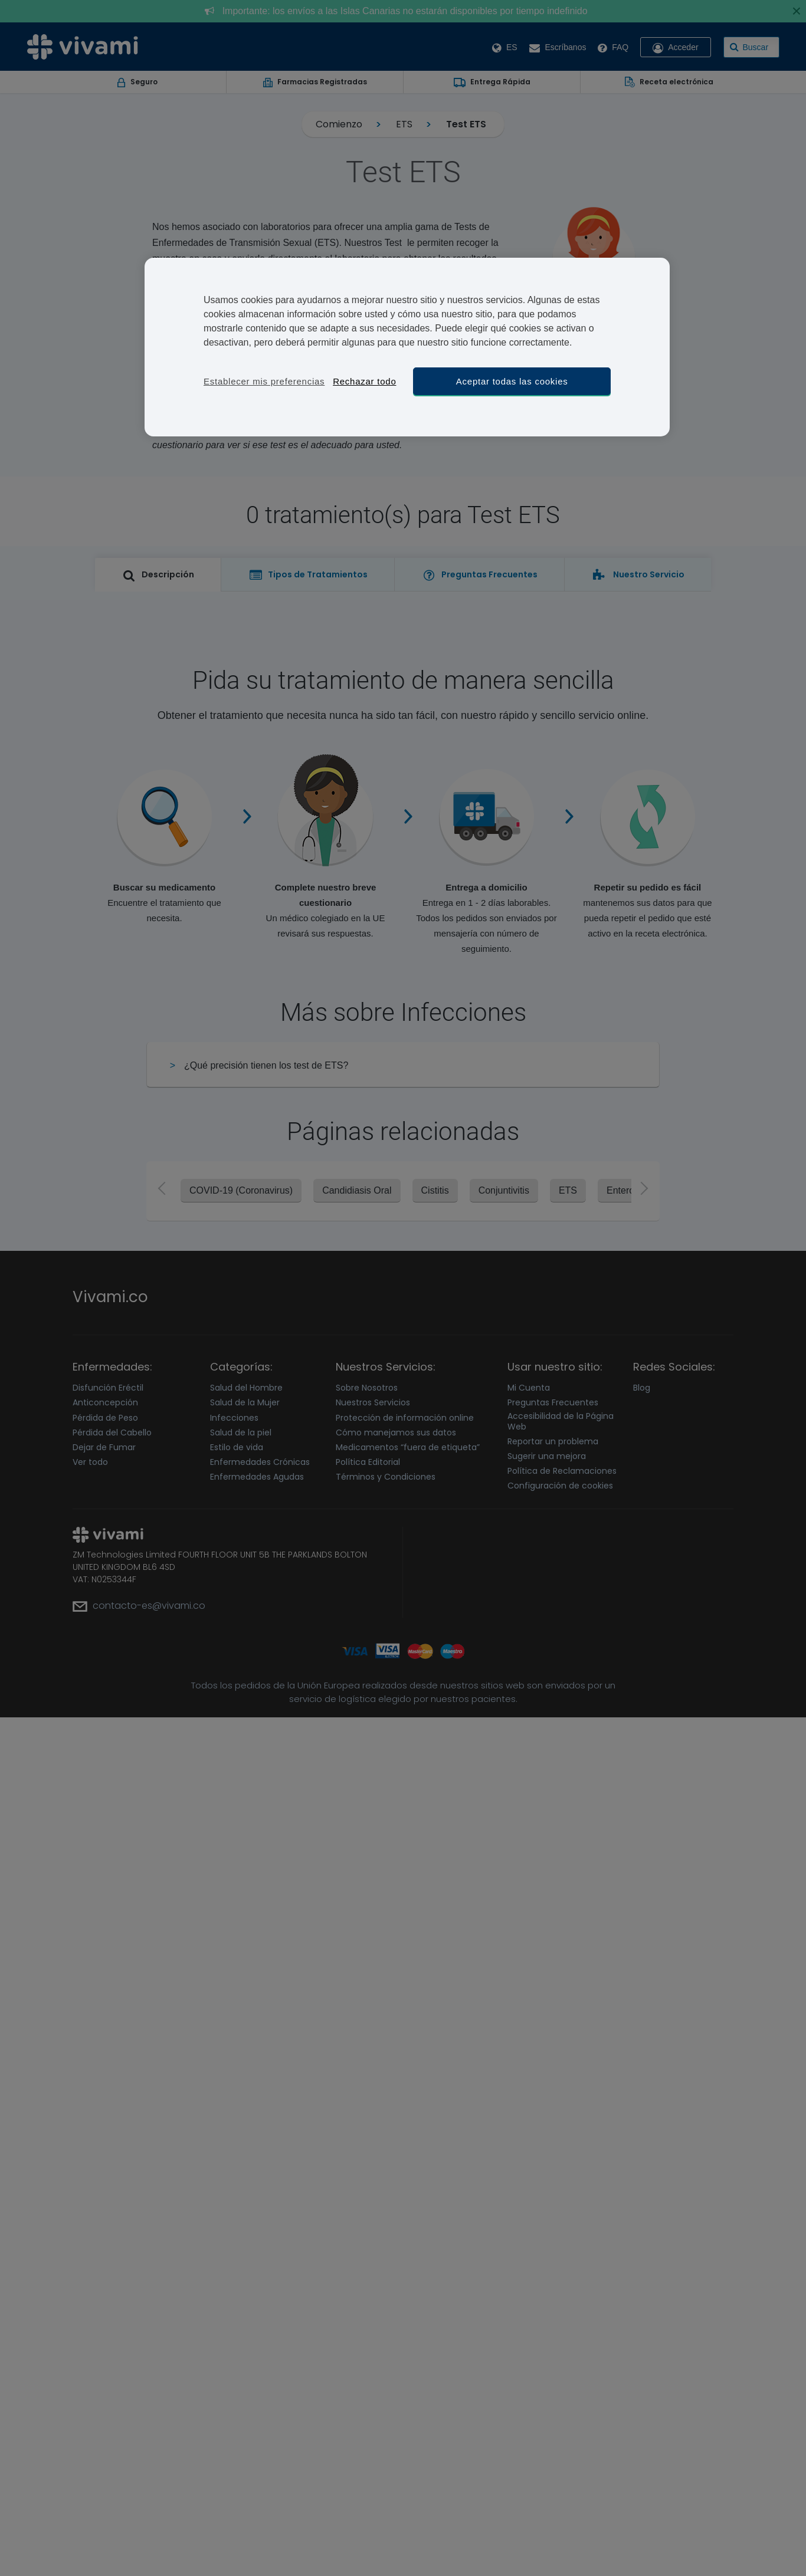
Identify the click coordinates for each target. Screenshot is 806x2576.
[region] (407, 347)
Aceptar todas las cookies (512, 381)
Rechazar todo (364, 381)
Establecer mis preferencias (264, 381)
